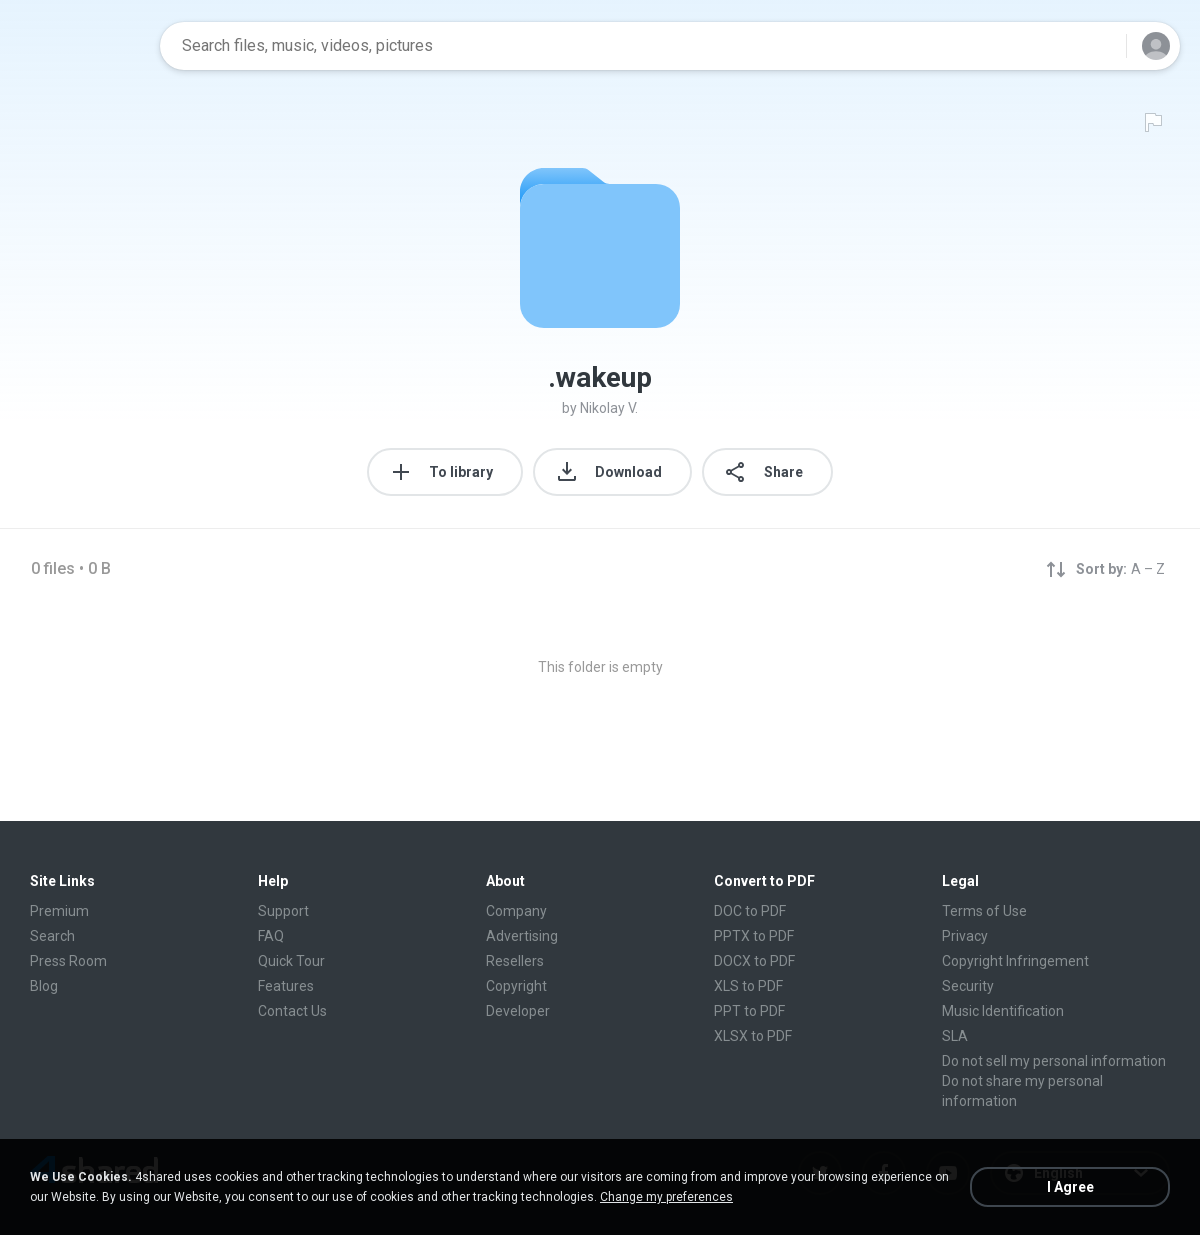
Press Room (68, 961)
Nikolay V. (609, 408)
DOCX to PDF (754, 961)
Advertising (522, 936)
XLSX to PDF (753, 1036)
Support (283, 911)
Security (968, 986)
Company (516, 911)
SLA (955, 1036)
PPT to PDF (749, 1011)
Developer (518, 1011)
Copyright (516, 986)
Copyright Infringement (1015, 961)
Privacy (965, 936)
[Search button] (1099, 46)
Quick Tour (291, 961)
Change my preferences (666, 1197)
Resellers (515, 961)
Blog (44, 986)
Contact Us (292, 1011)
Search (52, 936)
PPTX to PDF (754, 936)
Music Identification (1003, 1011)
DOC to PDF (750, 911)
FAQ (271, 936)
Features (286, 986)
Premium (59, 911)
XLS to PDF (748, 986)
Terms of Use (984, 911)
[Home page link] (81, 46)
